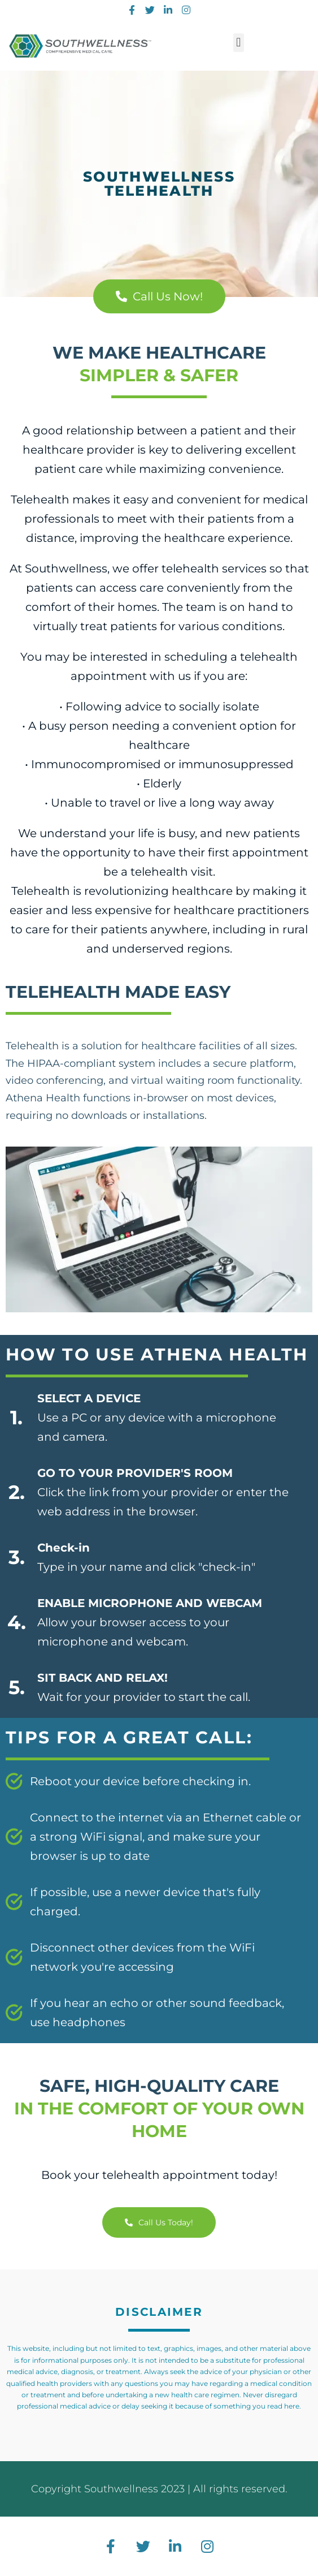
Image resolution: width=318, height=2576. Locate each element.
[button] (238, 42)
